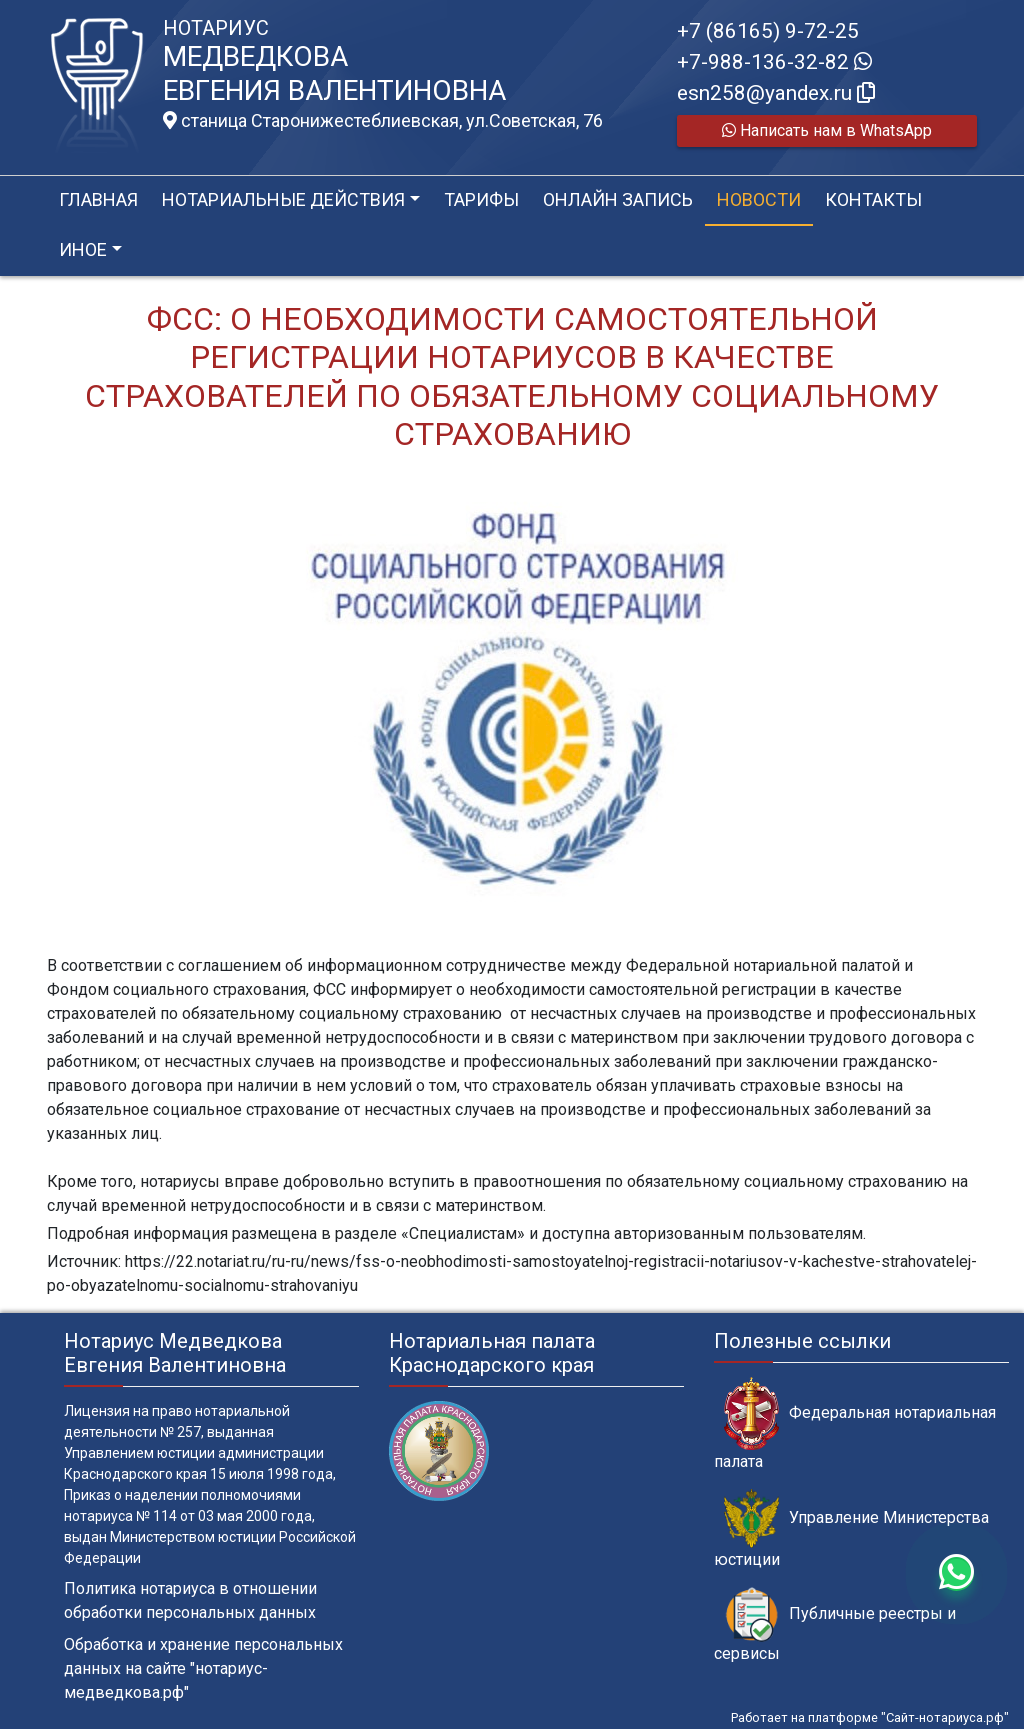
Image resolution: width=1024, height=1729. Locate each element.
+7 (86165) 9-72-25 (768, 31)
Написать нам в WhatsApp (827, 130)
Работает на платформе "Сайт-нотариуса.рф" (870, 1717)
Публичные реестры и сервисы (835, 1625)
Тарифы (481, 199)
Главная (98, 199)
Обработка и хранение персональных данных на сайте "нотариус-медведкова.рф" (203, 1668)
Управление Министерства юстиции (851, 1529)
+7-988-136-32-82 (774, 62)
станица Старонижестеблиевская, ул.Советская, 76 (383, 121)
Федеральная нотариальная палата (855, 1424)
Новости (759, 199)
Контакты (873, 199)
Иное (83, 249)
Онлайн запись (618, 199)
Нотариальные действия (283, 199)
